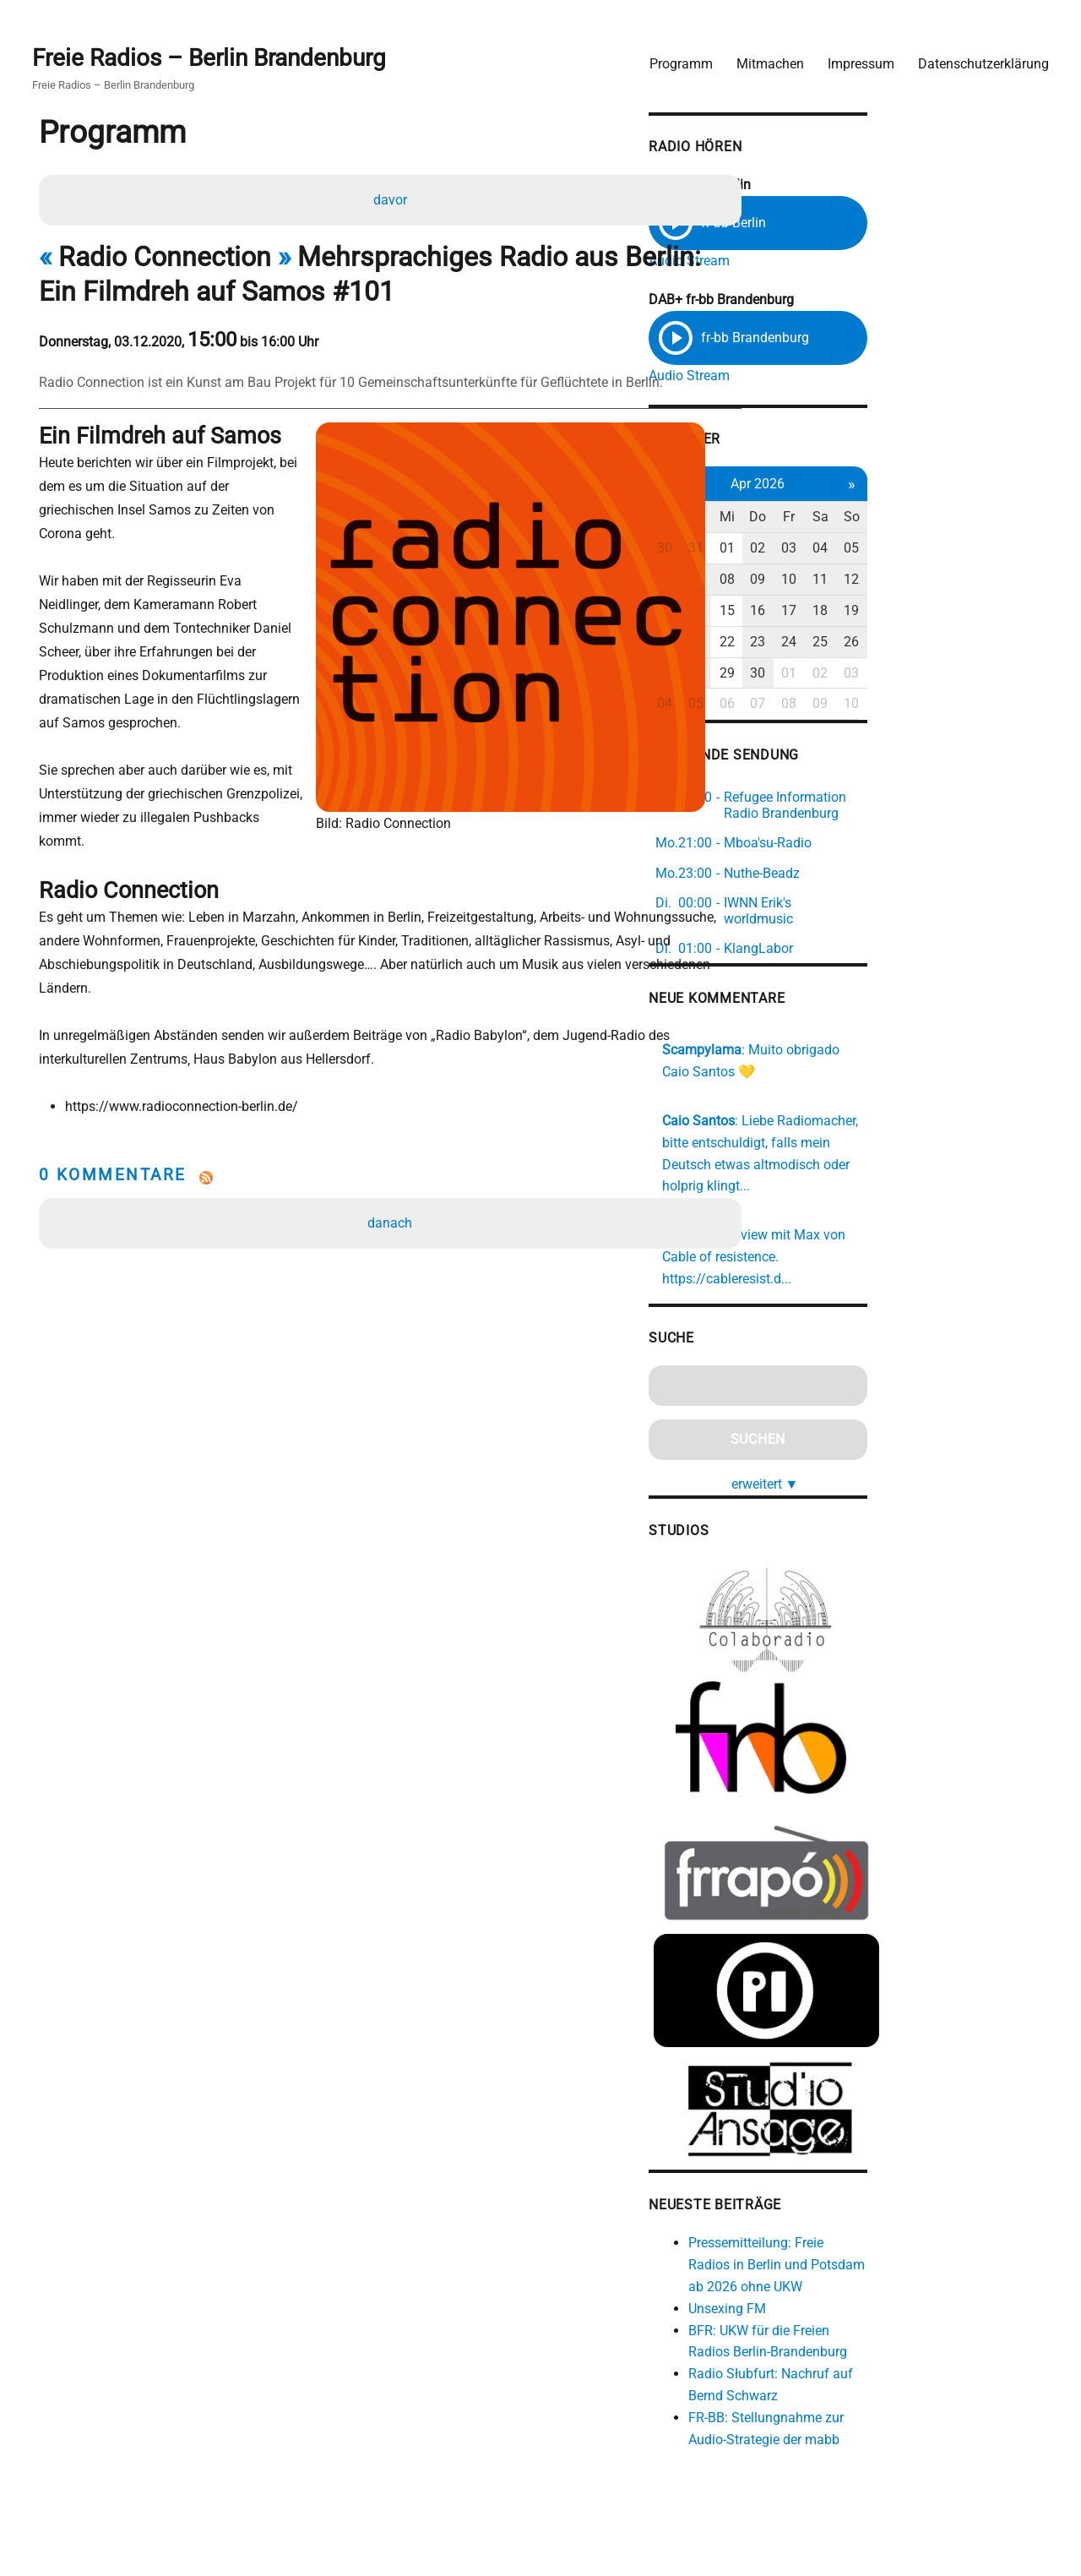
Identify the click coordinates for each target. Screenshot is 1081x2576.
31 (838, 550)
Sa (979, 519)
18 (978, 612)
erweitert (915, 1421)
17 (944, 612)
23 (908, 643)
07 (838, 582)
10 (944, 582)
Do (908, 519)
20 (804, 643)
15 (874, 612)
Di (839, 519)
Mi (874, 519)
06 (804, 582)
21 (838, 643)
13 (804, 612)
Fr (944, 519)
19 (1014, 612)
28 (838, 675)
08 (874, 582)
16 (908, 612)
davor (393, 198)
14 (838, 612)
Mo (803, 519)
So (1015, 519)
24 (944, 643)
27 (804, 675)
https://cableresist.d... (947, 1218)
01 (874, 550)
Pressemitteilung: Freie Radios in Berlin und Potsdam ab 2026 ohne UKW (927, 2249)
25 (978, 643)
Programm (672, 55)
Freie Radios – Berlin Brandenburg (217, 52)
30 (804, 550)
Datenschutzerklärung (975, 55)
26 (1014, 643)
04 (978, 550)
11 (978, 582)
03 (944, 550)
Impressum (852, 55)
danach (393, 1155)
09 (908, 582)
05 (1014, 550)
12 (1014, 582)
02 (908, 550)
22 (874, 643)
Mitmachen (762, 55)
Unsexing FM (865, 2292)
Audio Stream (826, 256)
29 (874, 675)
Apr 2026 (909, 485)
